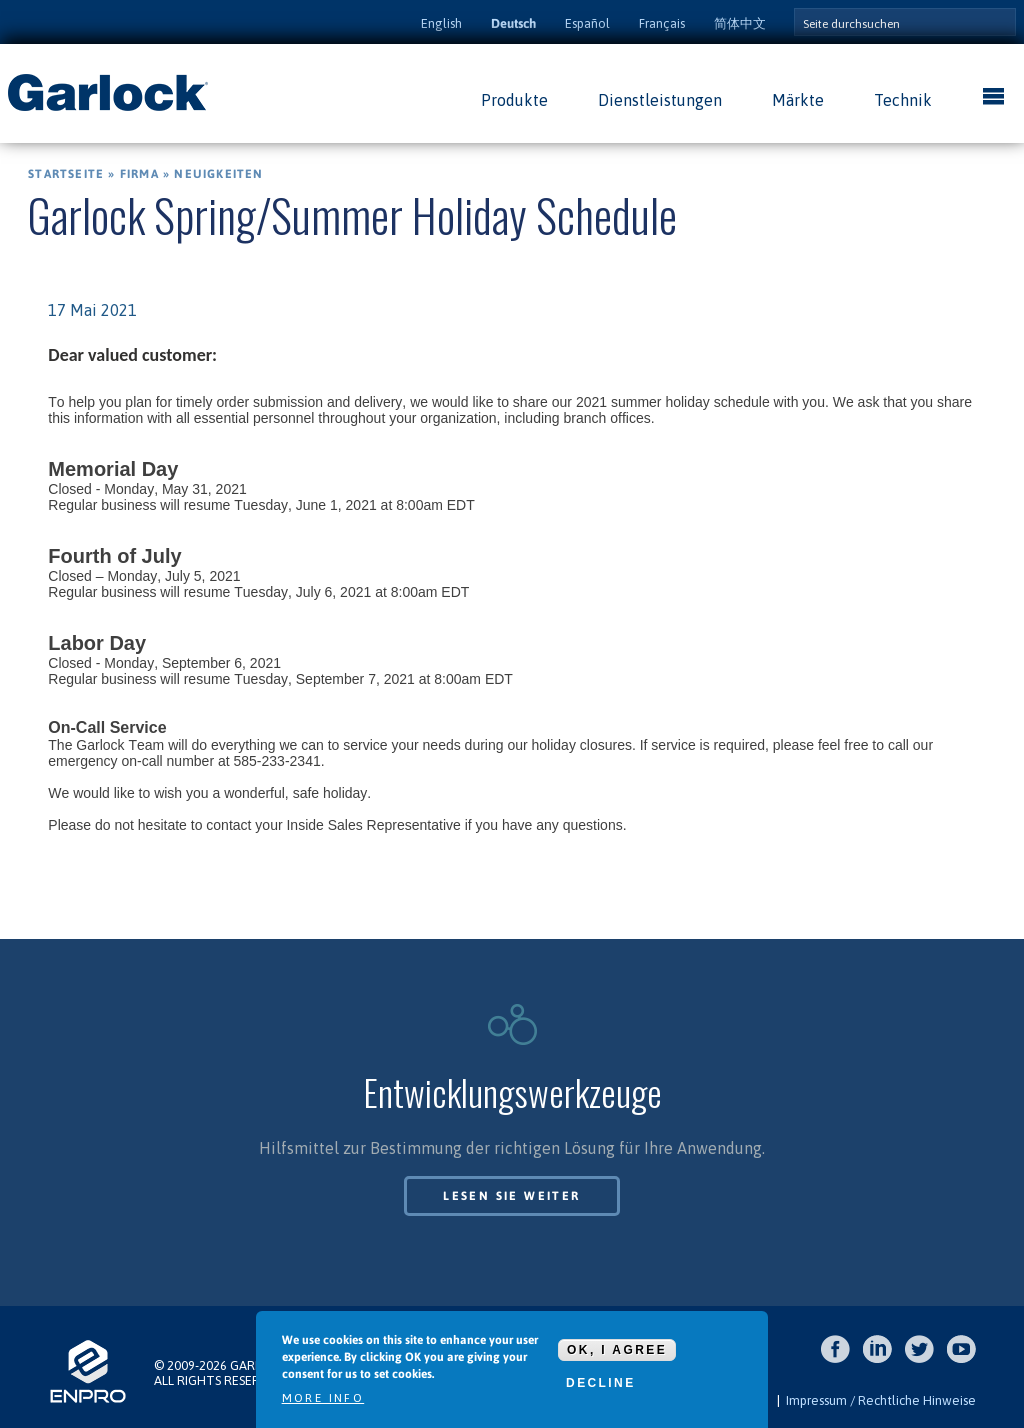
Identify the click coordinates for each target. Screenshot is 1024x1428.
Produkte (514, 100)
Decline (600, 1383)
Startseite (66, 174)
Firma (139, 174)
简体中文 (740, 23)
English (441, 23)
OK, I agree (617, 1350)
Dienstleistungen (660, 100)
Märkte (798, 100)
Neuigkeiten (218, 174)
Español (587, 23)
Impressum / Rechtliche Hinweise (881, 1400)
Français (662, 23)
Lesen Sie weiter (511, 1196)
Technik (903, 100)
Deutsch (513, 23)
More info (323, 1399)
